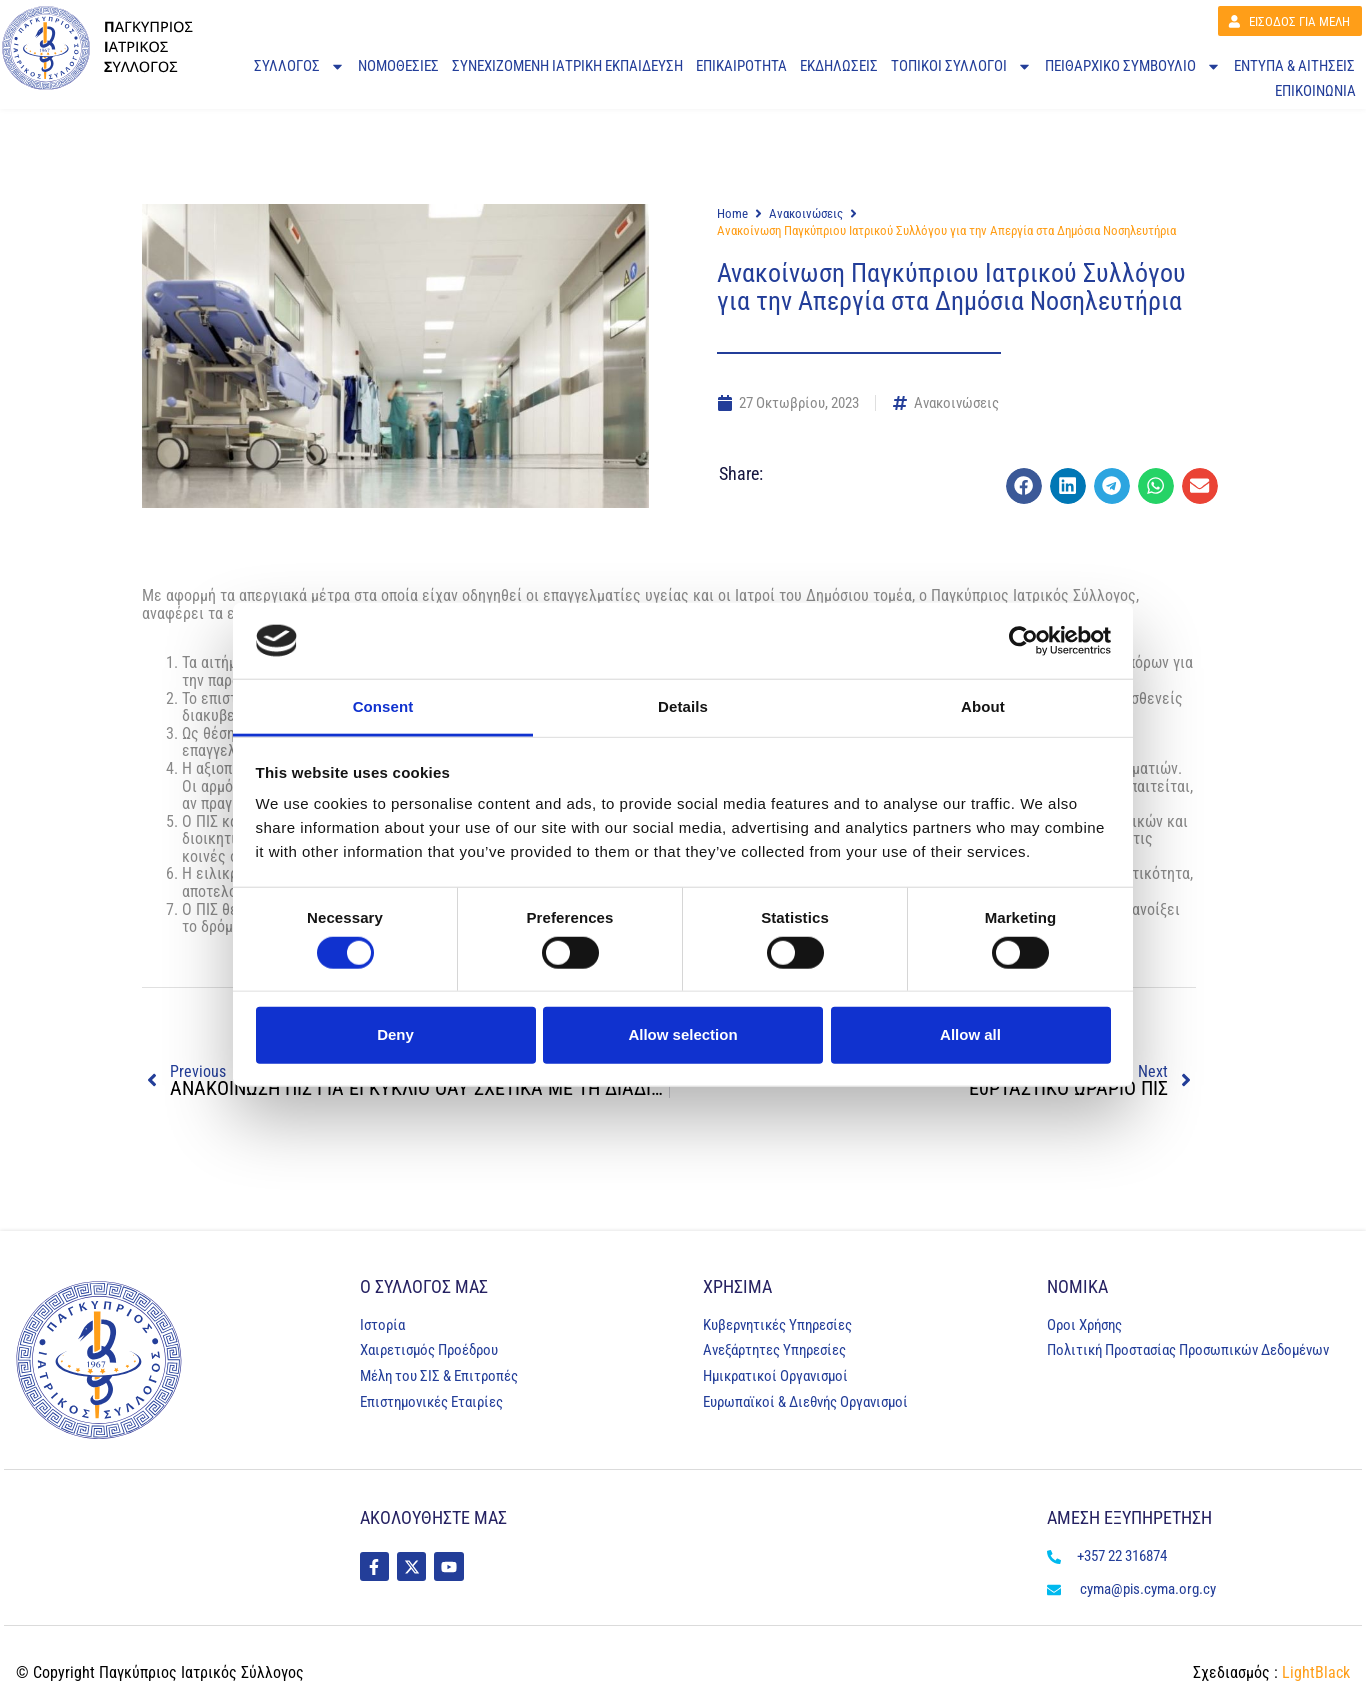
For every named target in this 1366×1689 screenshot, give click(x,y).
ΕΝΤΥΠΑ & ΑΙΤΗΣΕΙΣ (1294, 68)
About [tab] (983, 706)
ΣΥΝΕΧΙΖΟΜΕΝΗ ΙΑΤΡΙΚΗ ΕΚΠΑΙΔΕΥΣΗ (567, 68)
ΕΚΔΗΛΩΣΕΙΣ (839, 68)
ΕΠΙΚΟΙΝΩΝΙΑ (1315, 92)
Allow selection (682, 1034)
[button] (1024, 486)
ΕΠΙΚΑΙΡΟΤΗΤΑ (741, 68)
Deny (395, 1034)
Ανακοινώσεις (806, 213)
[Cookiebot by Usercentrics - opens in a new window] (1023, 641)
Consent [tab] (383, 706)
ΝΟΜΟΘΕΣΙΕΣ (398, 68)
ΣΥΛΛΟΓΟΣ (299, 68)
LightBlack (1314, 1672)
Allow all (970, 1034)
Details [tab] (683, 706)
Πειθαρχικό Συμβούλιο (1133, 68)
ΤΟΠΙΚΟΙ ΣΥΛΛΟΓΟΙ (961, 68)
